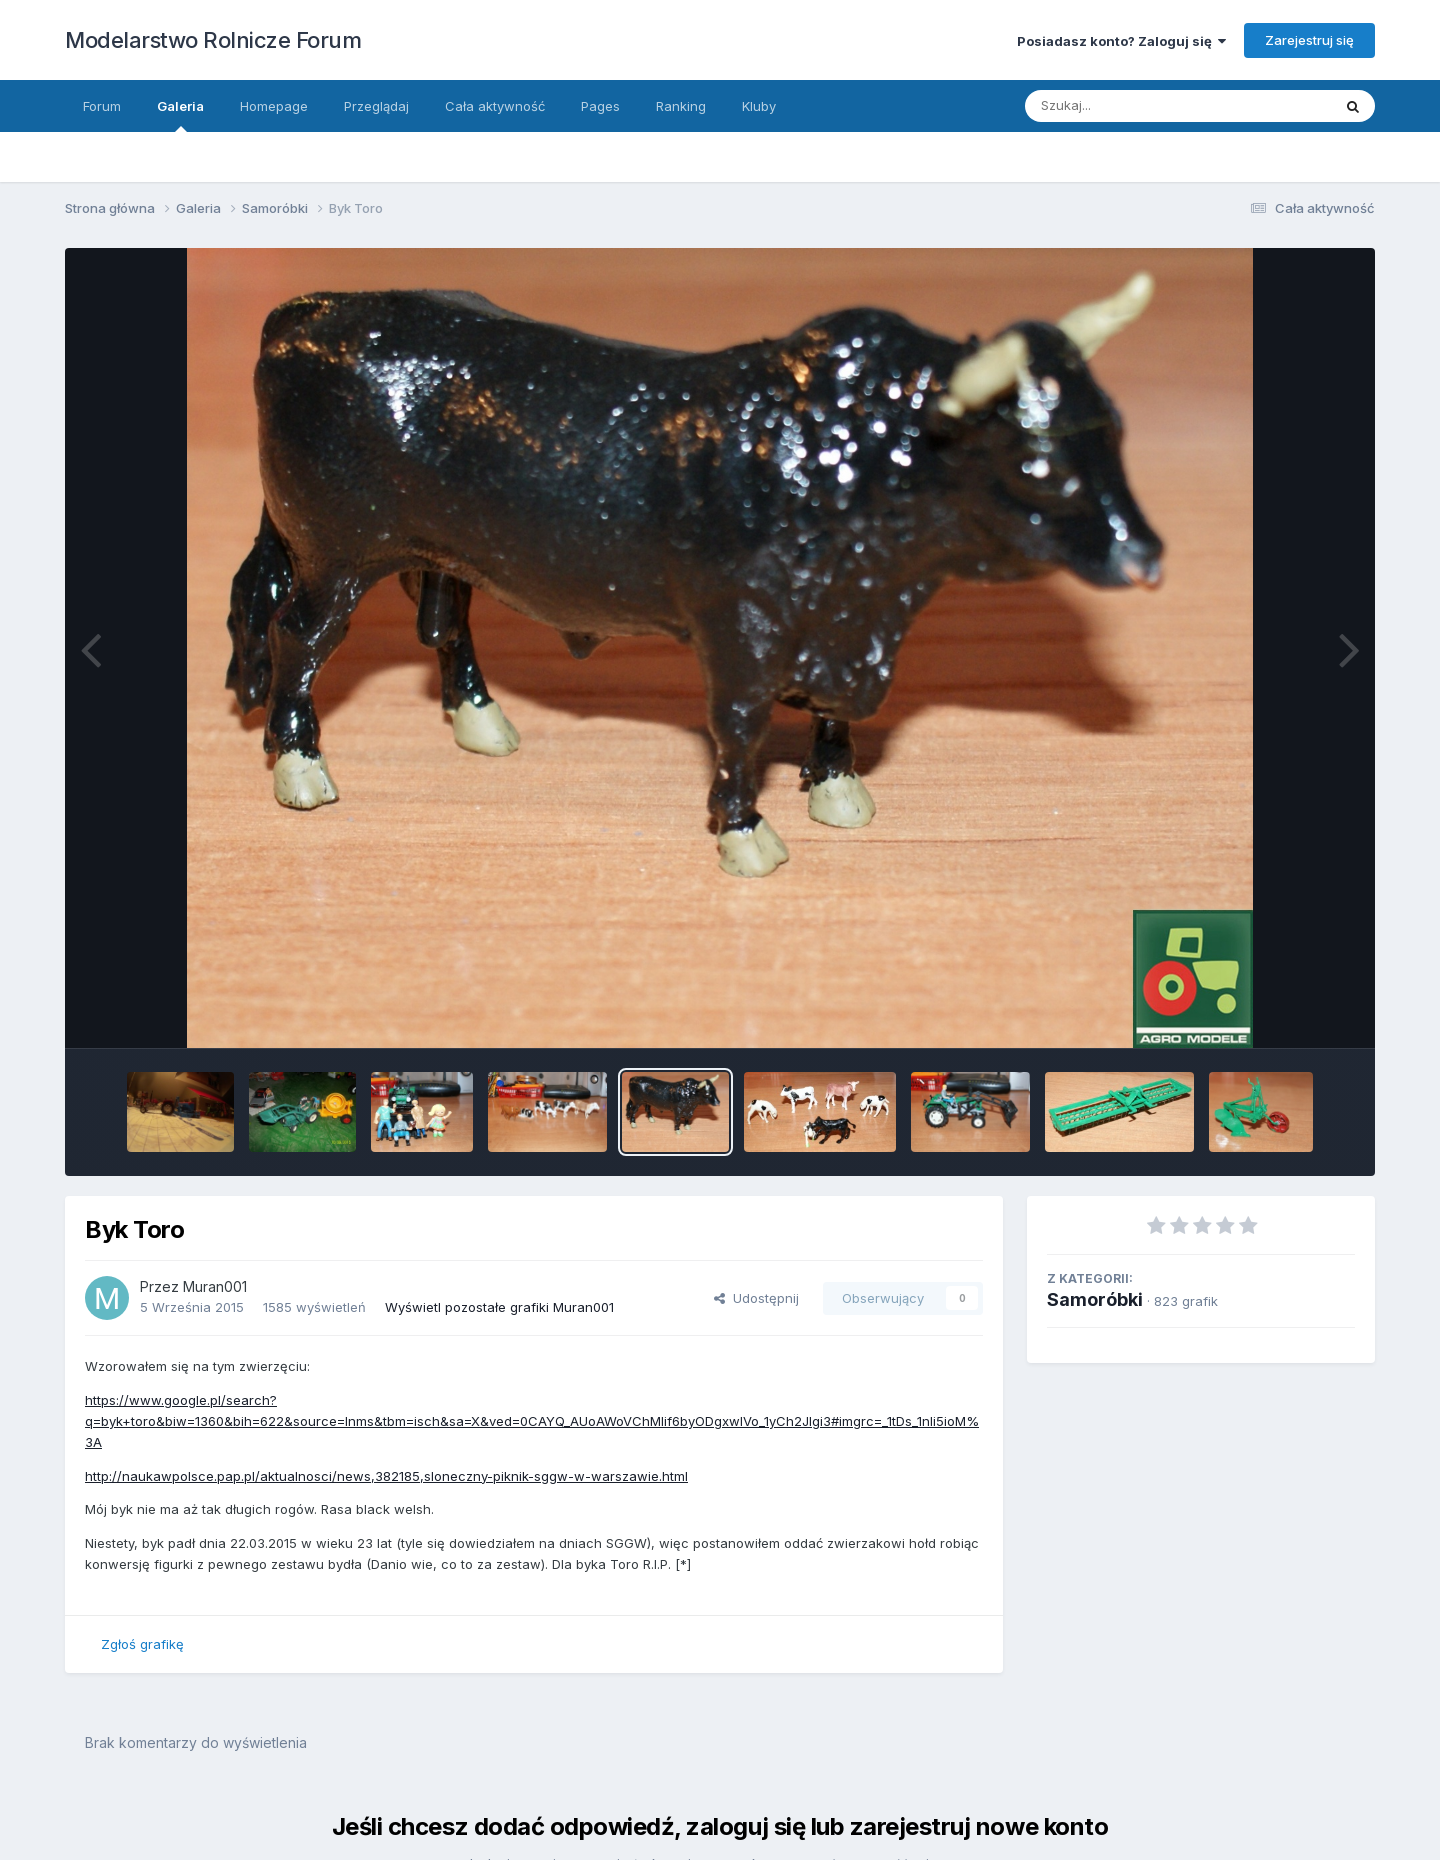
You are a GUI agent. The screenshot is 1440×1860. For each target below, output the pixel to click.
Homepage (274, 106)
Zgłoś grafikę (142, 1644)
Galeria (180, 115)
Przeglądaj (376, 106)
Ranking (681, 106)
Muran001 (215, 1286)
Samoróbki (1095, 1299)
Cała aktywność (495, 106)
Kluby (759, 106)
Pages (600, 106)
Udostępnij (756, 1298)
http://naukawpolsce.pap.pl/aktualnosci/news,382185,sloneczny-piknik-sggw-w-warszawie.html (386, 1476)
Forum (102, 106)
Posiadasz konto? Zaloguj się (1121, 41)
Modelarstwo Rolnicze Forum (213, 40)
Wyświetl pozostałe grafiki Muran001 (499, 1307)
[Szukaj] (1158, 106)
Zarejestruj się (1309, 40)
